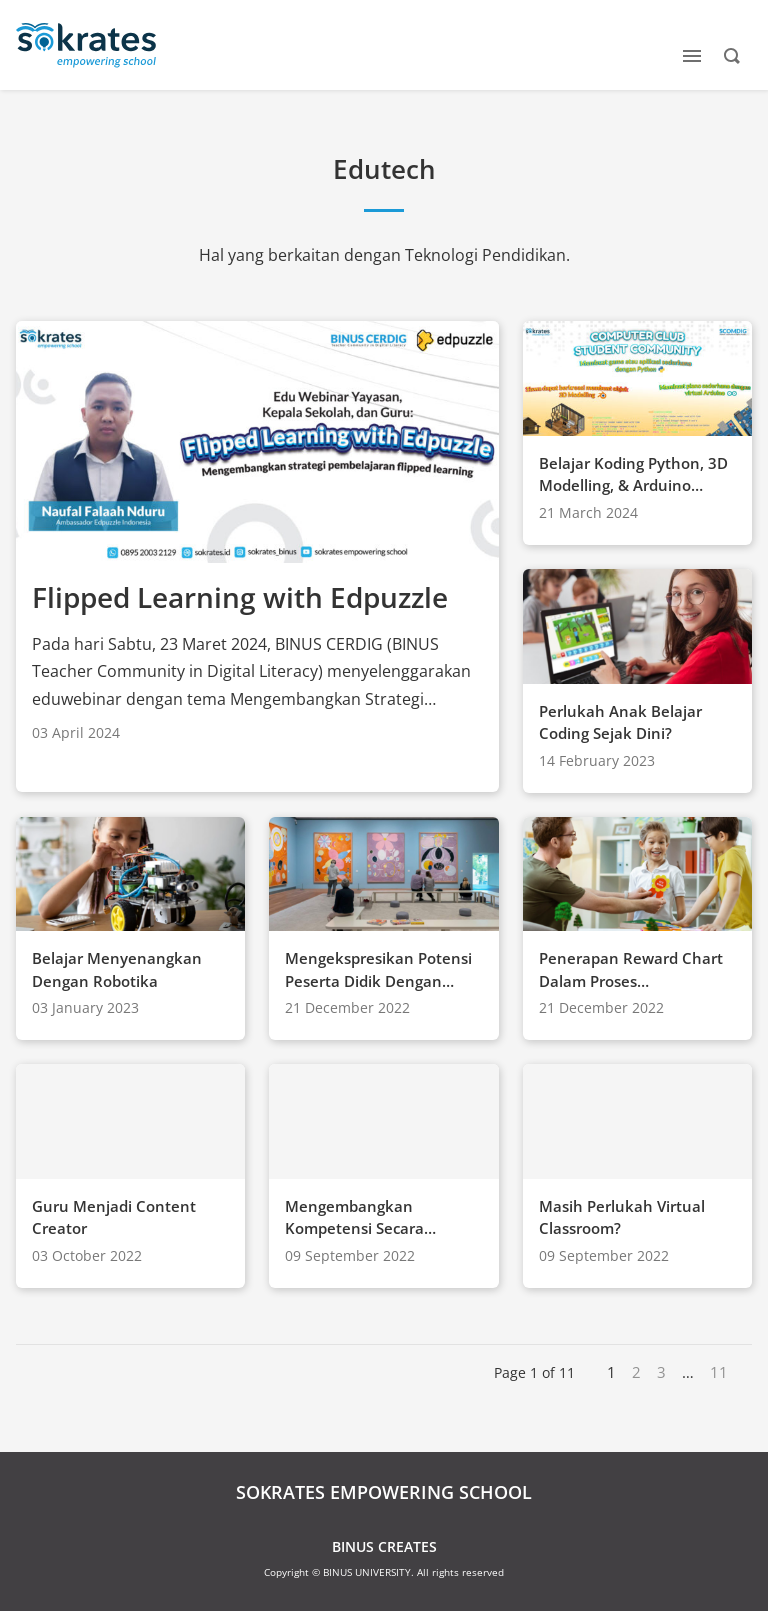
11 (719, 1372)
